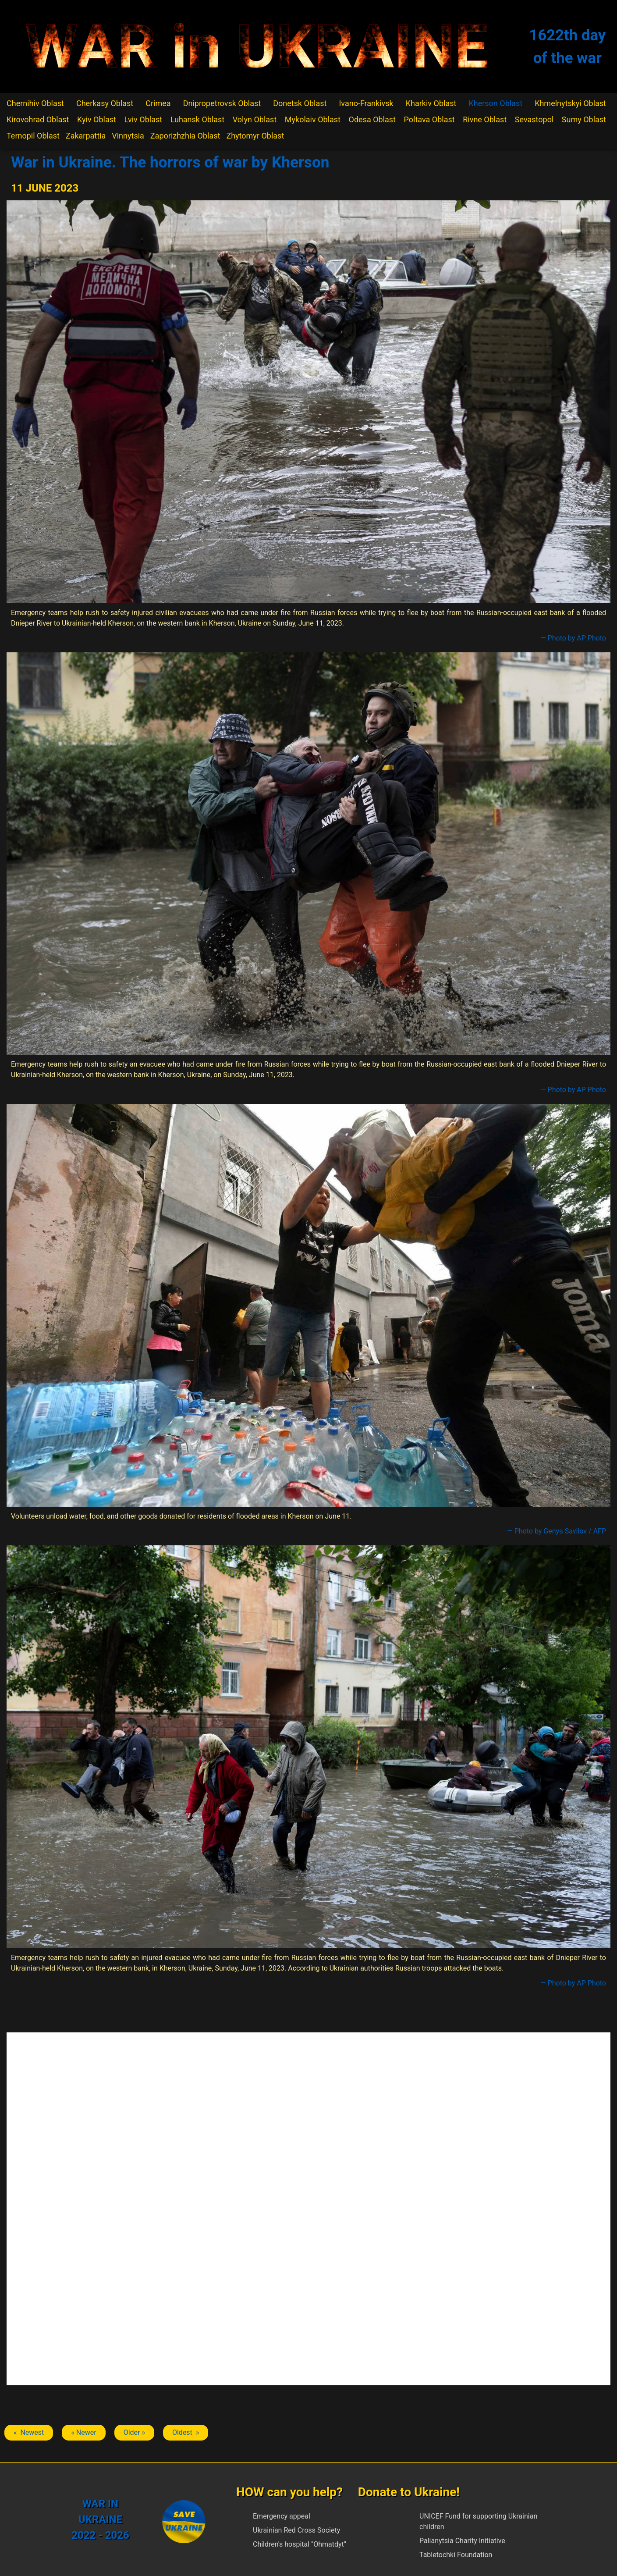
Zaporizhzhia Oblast (185, 135)
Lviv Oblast (143, 119)
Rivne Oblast (485, 119)
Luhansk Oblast (197, 119)
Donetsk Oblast (299, 103)
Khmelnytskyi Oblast (570, 103)
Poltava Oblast (429, 119)
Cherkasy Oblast (104, 103)
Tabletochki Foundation (455, 2555)
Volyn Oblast (255, 119)
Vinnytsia (128, 135)
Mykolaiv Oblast (312, 119)
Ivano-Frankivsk (366, 103)
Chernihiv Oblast (35, 103)
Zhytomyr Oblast (255, 135)
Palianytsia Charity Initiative (462, 2541)
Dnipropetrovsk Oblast (222, 103)
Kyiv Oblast (96, 119)
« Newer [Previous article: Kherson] (83, 2432)
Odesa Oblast (372, 119)
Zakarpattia (86, 135)
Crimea (157, 103)
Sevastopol (534, 119)
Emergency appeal (281, 2516)
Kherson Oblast (495, 103)
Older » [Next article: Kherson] (134, 2432)
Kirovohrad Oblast (38, 119)
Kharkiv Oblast (431, 103)
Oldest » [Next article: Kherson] (185, 2432)
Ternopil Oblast (33, 135)
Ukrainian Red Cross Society (296, 2530)
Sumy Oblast (584, 119)
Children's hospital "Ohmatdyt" (299, 2544)
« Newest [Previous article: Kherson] (29, 2432)
